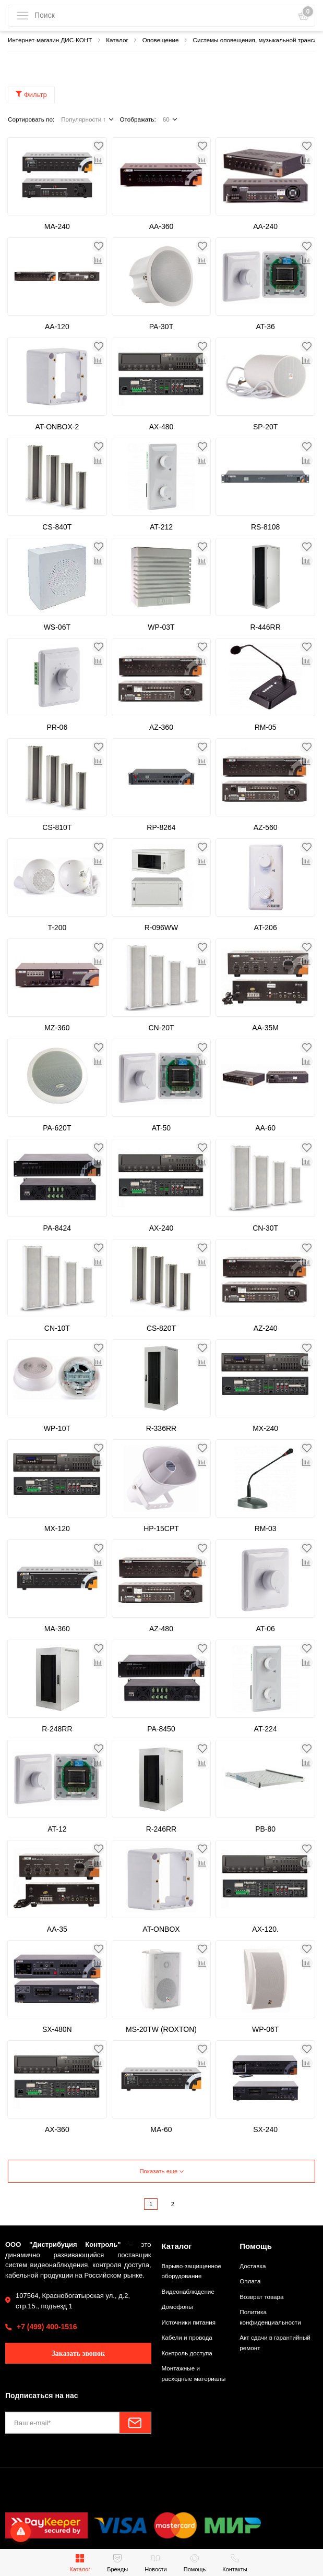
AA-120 (57, 326)
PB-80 (265, 1829)
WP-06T (265, 2029)
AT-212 (161, 527)
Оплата (250, 2281)
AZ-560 (266, 827)
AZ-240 (266, 1328)
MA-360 (57, 1628)
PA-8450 (161, 1729)
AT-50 (161, 1128)
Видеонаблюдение (188, 2291)
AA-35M (265, 1028)
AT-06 (265, 1628)
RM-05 (266, 727)
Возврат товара (261, 2296)
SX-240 (265, 2129)
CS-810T (56, 827)
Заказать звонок (78, 2353)
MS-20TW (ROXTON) (161, 2029)
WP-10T (57, 1428)
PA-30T (161, 326)
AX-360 (57, 2129)
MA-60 (161, 2129)
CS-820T (161, 1328)
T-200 (56, 927)
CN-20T (161, 1028)
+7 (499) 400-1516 (47, 2326)
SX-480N (57, 2029)
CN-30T (265, 1228)
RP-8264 (161, 827)
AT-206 (265, 927)
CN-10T (57, 1328)
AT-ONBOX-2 (57, 427)
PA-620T (57, 1128)
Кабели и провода (187, 2337)
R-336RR (161, 1428)
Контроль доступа (187, 2353)
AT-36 (265, 326)
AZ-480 (161, 1628)
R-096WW (161, 927)
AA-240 (265, 226)
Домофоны (177, 2306)
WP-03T (161, 627)
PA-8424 (57, 1228)
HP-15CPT (161, 1528)
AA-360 (161, 226)
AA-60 (265, 1128)
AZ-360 (161, 727)
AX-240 (161, 1228)
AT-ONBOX (161, 1929)
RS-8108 (265, 527)
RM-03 (266, 1528)
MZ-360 (56, 1028)
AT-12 (56, 1829)
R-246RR (161, 1829)
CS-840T (56, 527)
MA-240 (57, 226)
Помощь (256, 2246)
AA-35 (57, 1929)
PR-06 (56, 727)
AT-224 (265, 1729)
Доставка (253, 2265)
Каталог (177, 2246)
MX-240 (265, 1428)
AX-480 (161, 427)
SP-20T (265, 427)
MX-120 (57, 1528)
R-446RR (265, 627)
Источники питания (189, 2322)
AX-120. (265, 1929)
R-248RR (57, 1729)
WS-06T (57, 627)
